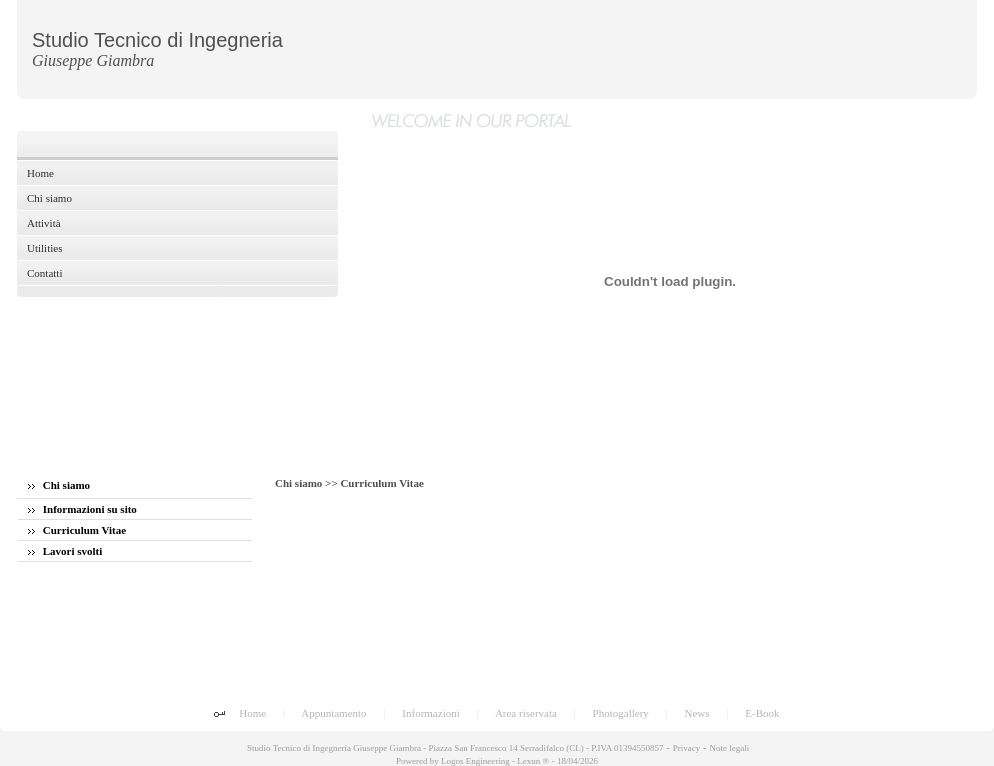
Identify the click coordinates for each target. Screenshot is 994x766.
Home (252, 713)
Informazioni (430, 713)
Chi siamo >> (307, 483)
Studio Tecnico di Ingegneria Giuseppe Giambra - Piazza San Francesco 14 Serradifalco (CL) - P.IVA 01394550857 (454, 748)
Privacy (687, 748)
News (697, 713)
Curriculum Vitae (77, 530)
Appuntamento (333, 713)
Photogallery (621, 713)
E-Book (762, 713)
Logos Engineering (475, 761)
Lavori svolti (65, 551)
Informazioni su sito (82, 509)
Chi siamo (59, 485)
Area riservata (526, 713)
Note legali (729, 748)
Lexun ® (533, 761)
